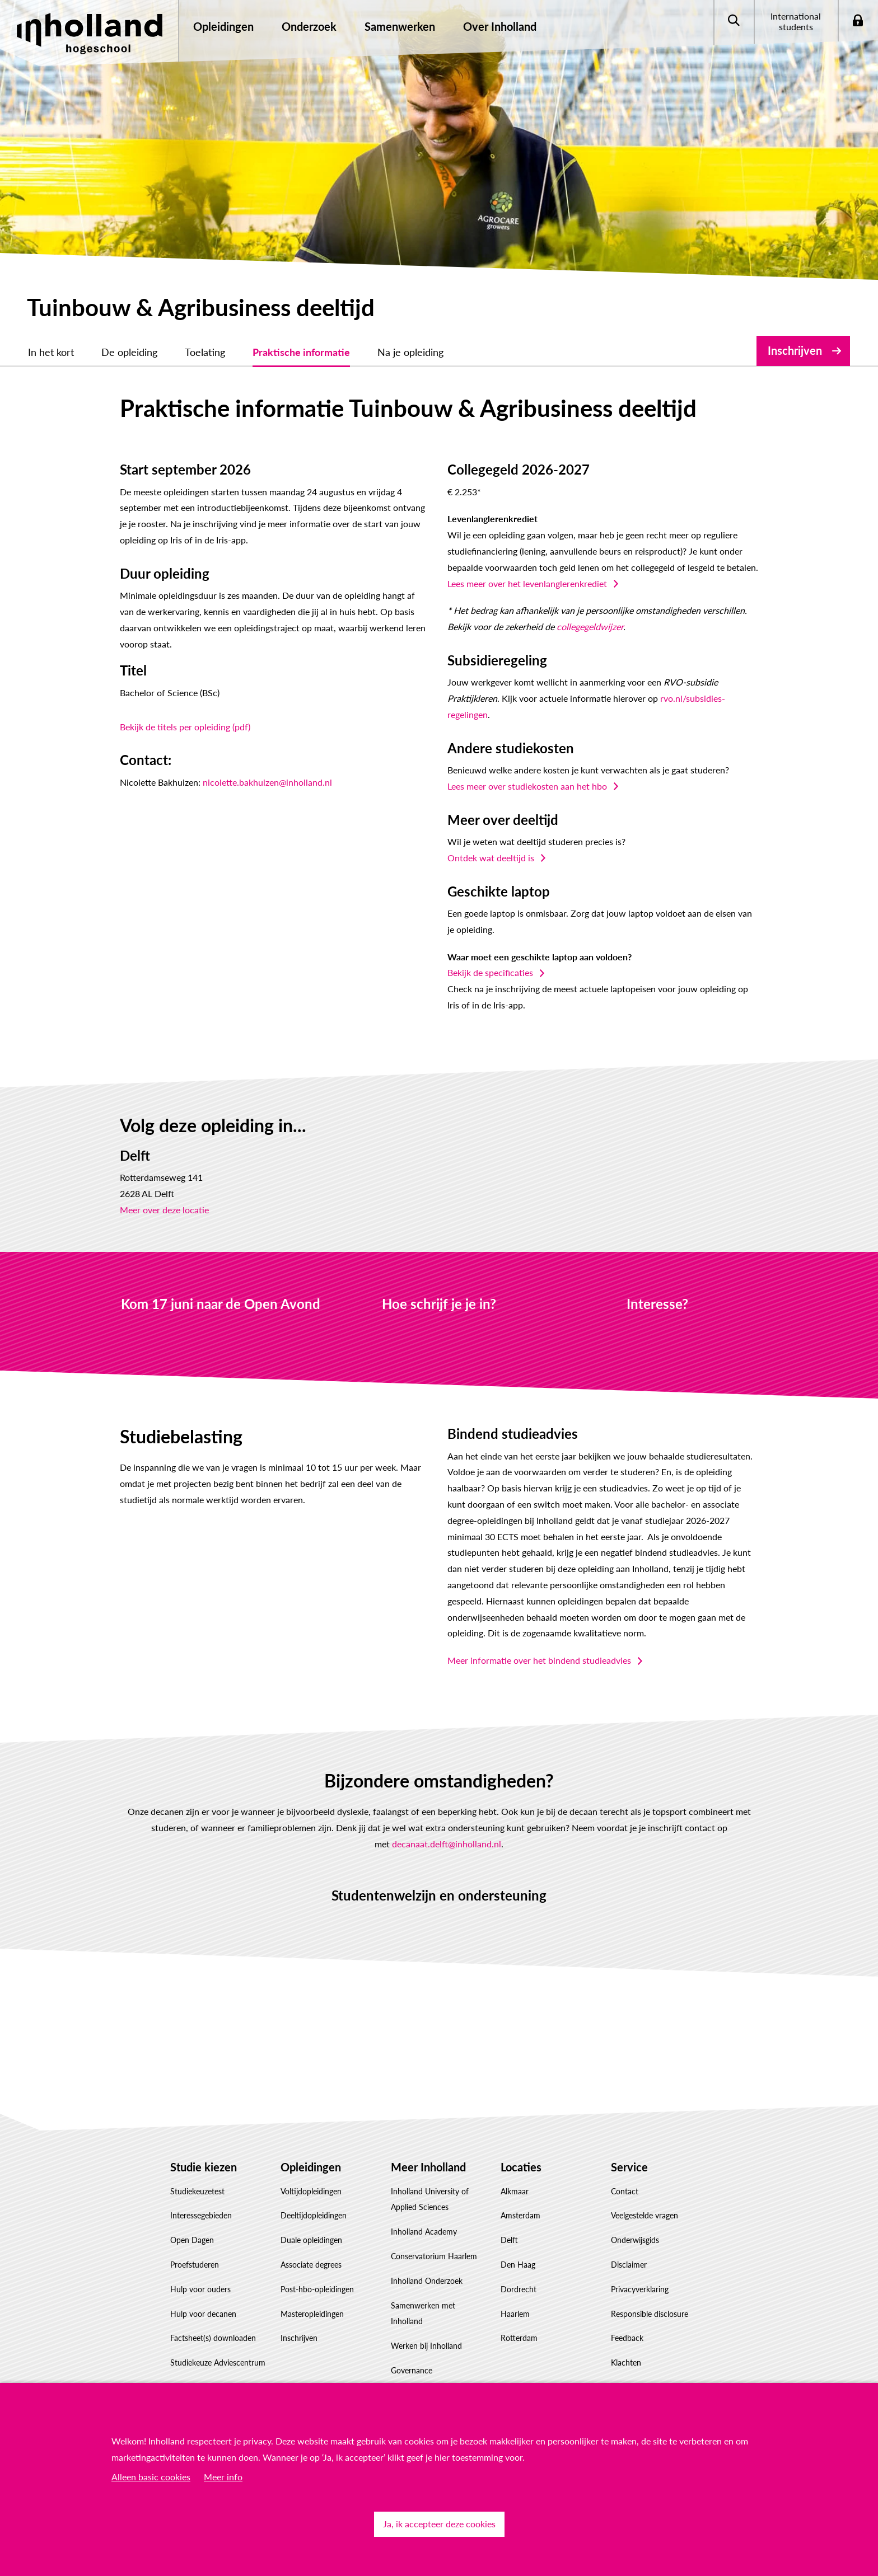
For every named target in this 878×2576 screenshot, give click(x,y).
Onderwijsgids (635, 2240)
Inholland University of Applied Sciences (430, 2199)
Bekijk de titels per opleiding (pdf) (185, 726)
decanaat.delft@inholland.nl (446, 1843)
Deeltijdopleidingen (314, 2215)
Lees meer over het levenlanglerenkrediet (527, 583)
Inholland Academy (424, 2231)
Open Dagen (192, 2240)
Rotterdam (519, 2338)
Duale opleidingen (311, 2240)
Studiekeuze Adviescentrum (217, 2362)
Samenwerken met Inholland (423, 2313)
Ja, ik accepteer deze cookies (439, 2523)
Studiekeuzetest (197, 2191)
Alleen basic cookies (150, 2476)
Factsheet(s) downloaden (213, 2338)
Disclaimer (629, 2264)
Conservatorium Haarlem (434, 2256)
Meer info (223, 2476)
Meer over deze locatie (164, 1209)
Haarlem (515, 2314)
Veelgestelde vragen (644, 2215)
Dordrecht (518, 2289)
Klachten (626, 2362)
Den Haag (518, 2264)
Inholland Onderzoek (427, 2281)
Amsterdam (520, 2215)
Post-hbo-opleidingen (317, 2289)
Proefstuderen (194, 2264)
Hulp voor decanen (203, 2314)
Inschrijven (795, 350)
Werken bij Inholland (426, 2345)
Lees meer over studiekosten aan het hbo (527, 786)
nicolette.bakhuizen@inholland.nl (267, 782)
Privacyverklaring (640, 2289)
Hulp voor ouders (200, 2289)
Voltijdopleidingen (311, 2191)
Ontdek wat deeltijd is (490, 857)
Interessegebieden (201, 2215)
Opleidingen (311, 2167)
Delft (509, 2240)
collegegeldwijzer (590, 626)
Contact (624, 2191)
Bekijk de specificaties (490, 972)
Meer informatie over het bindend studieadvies (539, 1660)
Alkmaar (515, 2191)
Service (629, 2167)
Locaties (521, 2167)
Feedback (627, 2338)
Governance (411, 2370)
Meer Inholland (428, 2167)
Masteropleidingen (312, 2314)
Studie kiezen (203, 2167)
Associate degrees (311, 2264)
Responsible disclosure (649, 2314)
